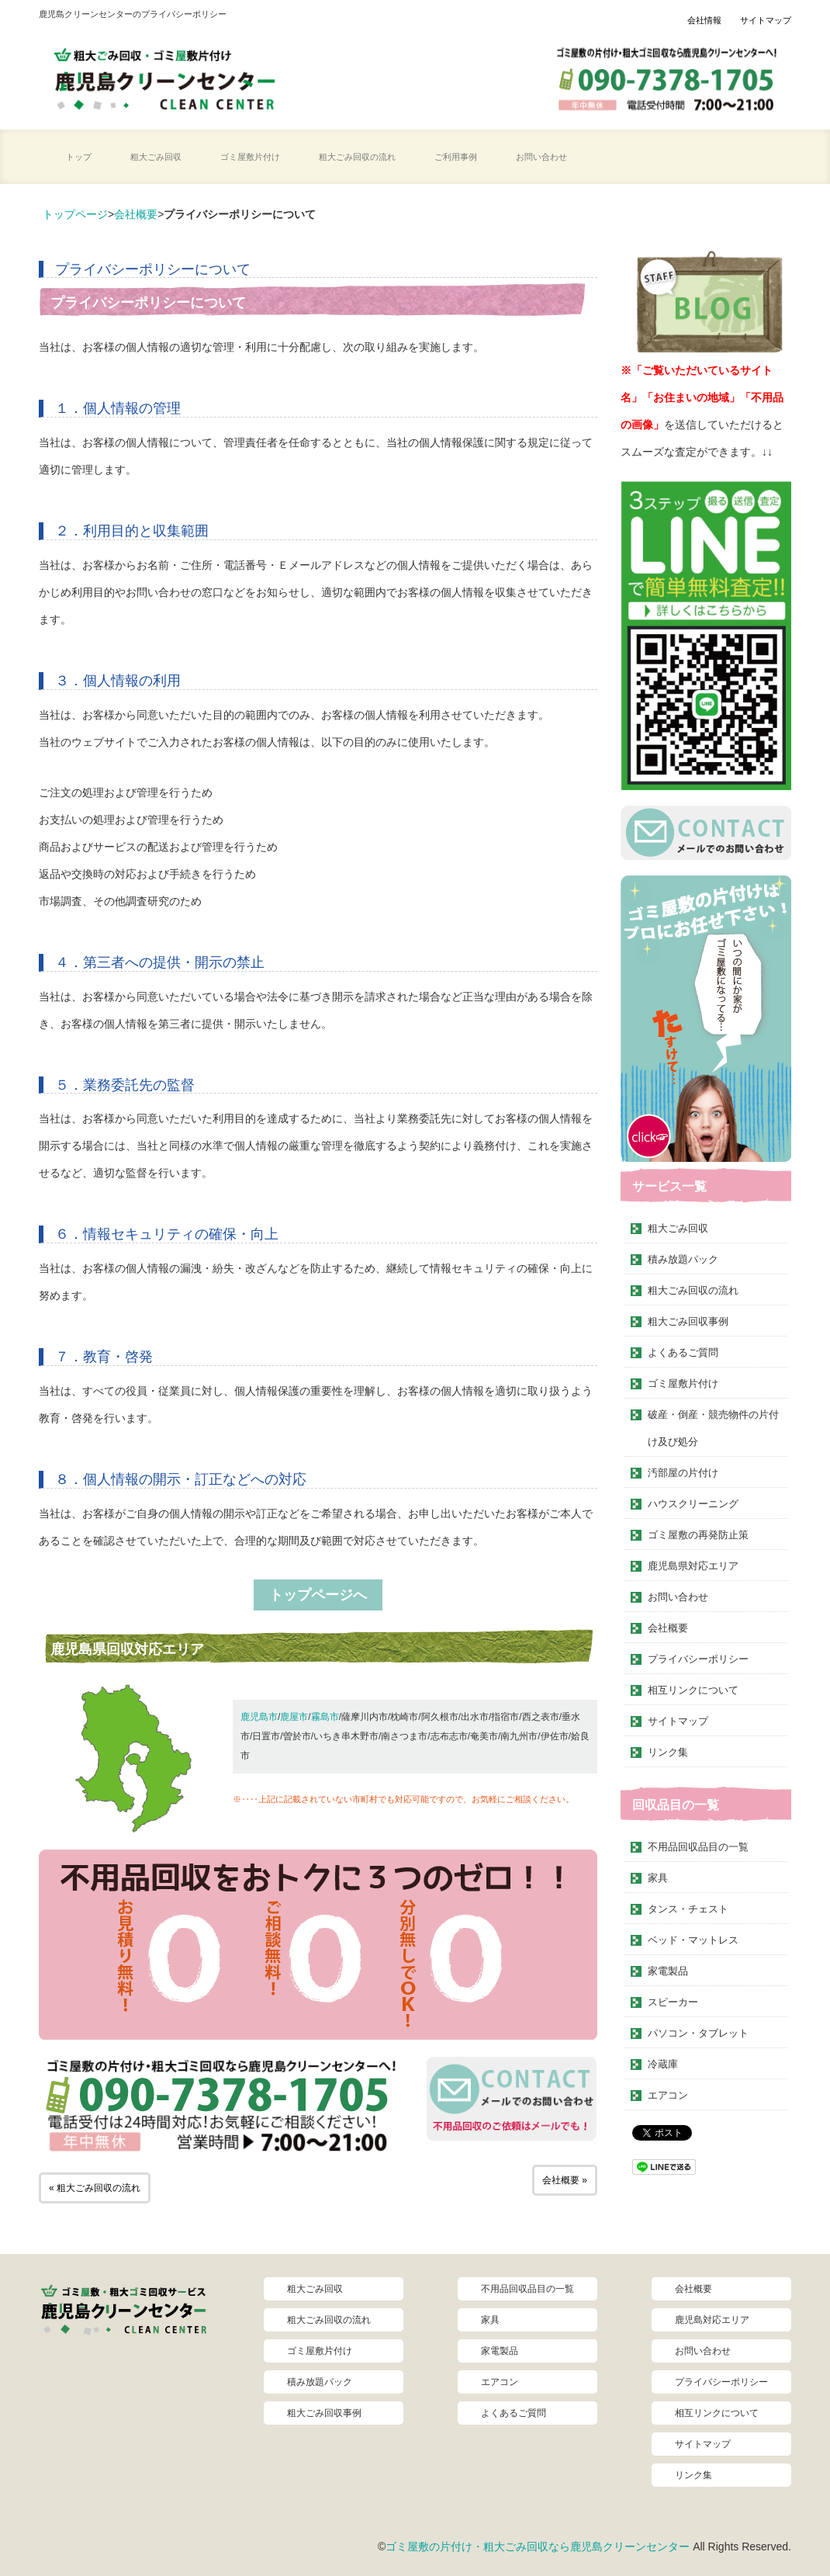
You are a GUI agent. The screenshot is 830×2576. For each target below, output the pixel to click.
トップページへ (318, 1595)
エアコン (668, 2095)
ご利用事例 (455, 156)
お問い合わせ (541, 156)
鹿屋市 (294, 1716)
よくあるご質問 (683, 1352)
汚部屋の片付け (683, 1473)
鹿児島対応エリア (712, 2319)
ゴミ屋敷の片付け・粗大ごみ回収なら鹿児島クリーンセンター (538, 2546)
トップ (79, 156)
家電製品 (668, 1971)
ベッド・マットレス (693, 1940)
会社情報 (704, 20)
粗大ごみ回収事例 (688, 1321)
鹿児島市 (259, 1716)
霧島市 (325, 1716)
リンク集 (668, 1752)
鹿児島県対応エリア (693, 1566)
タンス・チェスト (688, 1909)
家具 (658, 1878)
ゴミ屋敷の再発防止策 (698, 1535)
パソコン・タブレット (698, 2033)
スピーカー (673, 2002)
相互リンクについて (693, 1690)
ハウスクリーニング (693, 1504)
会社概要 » (564, 2180)
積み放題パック (683, 1259)
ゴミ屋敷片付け (250, 156)
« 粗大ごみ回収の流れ (94, 2187)
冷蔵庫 (663, 2064)
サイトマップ (765, 20)
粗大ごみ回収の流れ (357, 156)
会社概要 (135, 214)
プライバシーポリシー (698, 1659)
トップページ (75, 214)
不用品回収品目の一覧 (698, 1847)
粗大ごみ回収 (156, 156)
